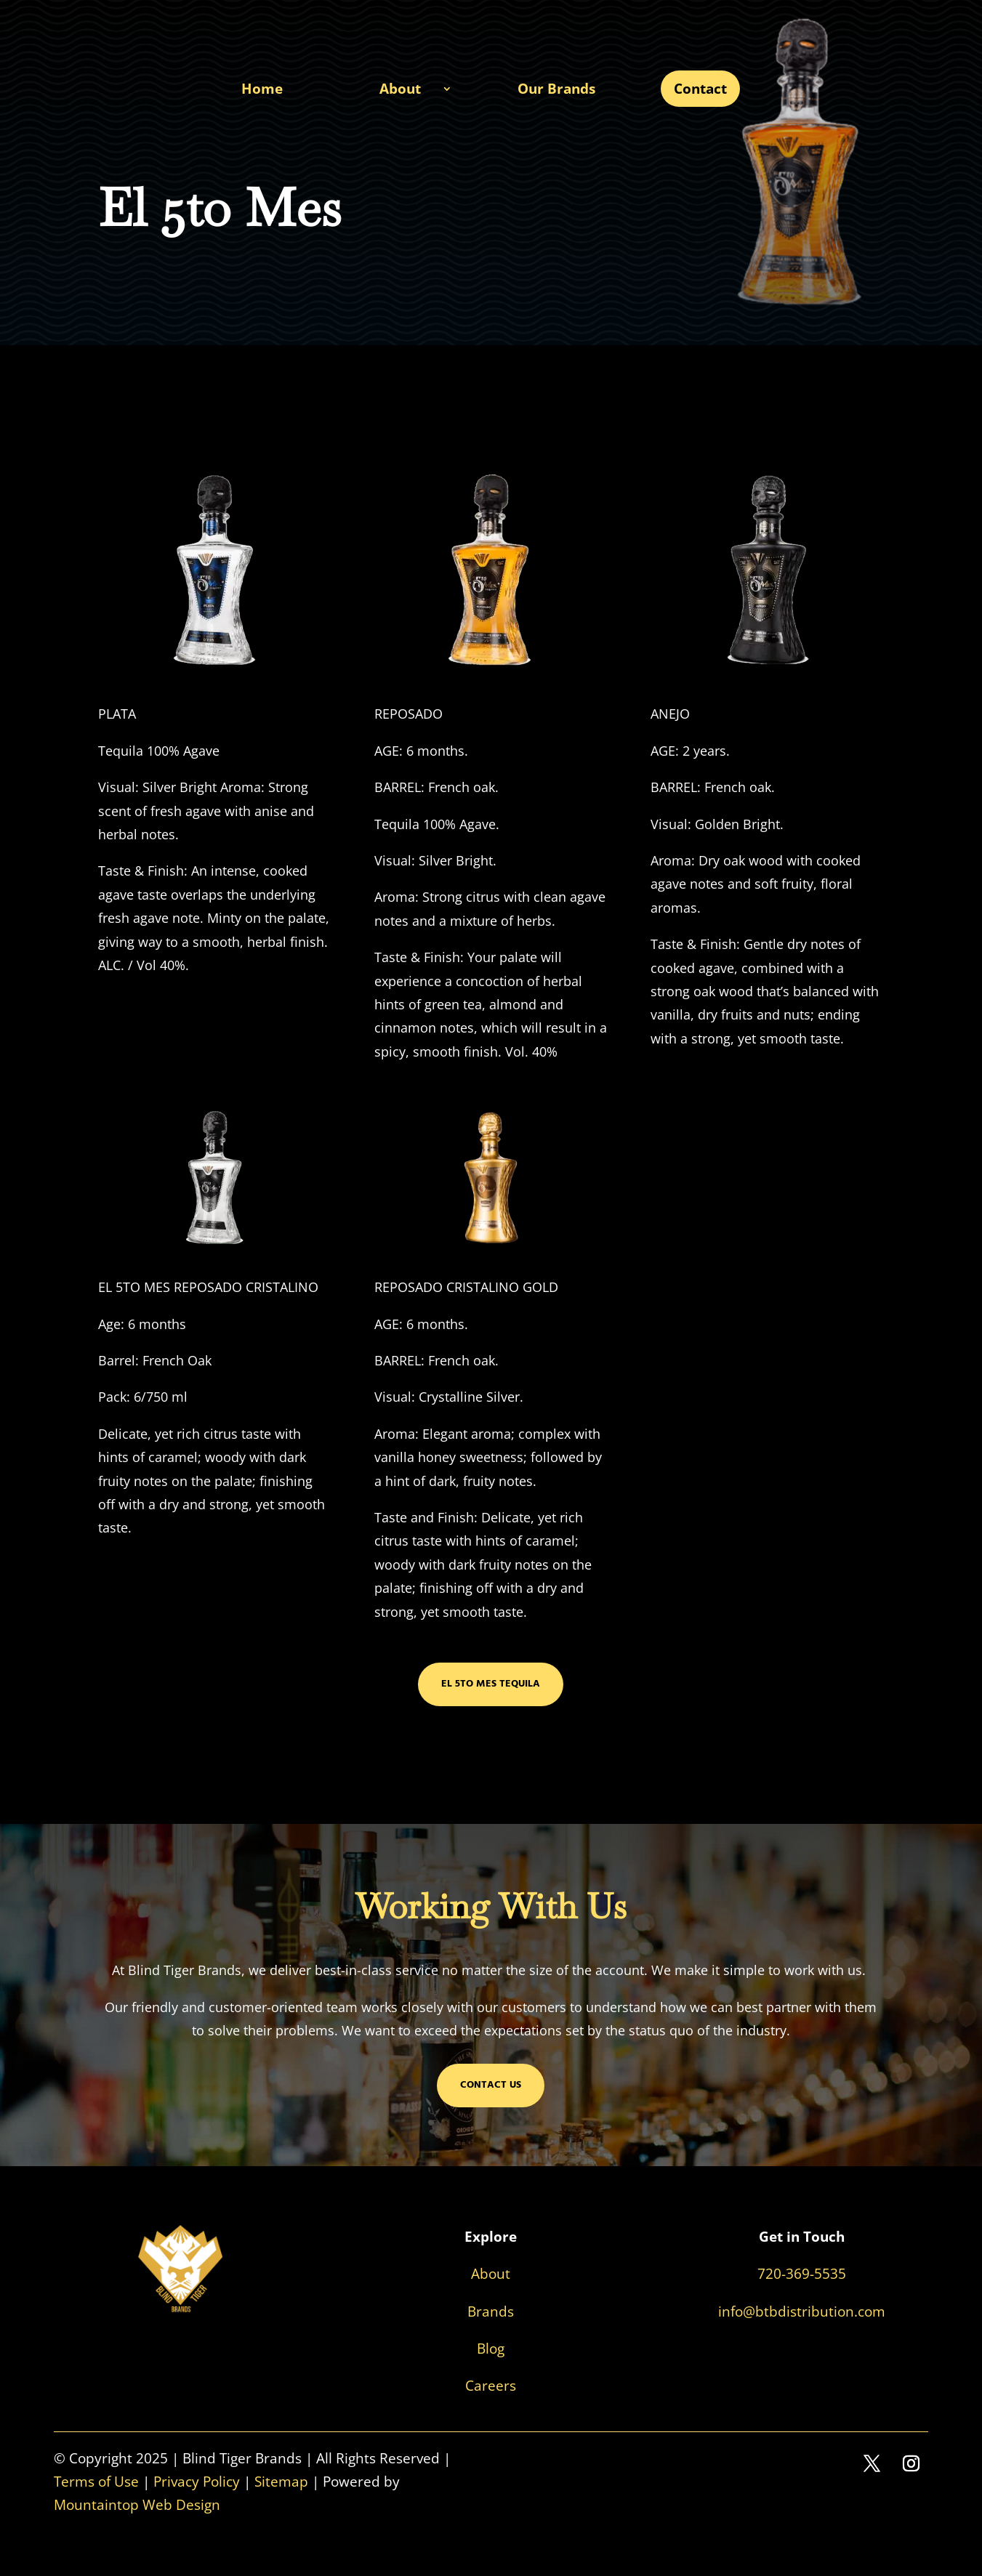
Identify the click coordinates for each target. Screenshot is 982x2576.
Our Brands (556, 88)
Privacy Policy (196, 2481)
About (400, 88)
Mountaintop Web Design (137, 2504)
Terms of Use (96, 2481)
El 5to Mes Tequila (490, 1684)
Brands (490, 2311)
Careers (490, 2385)
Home (262, 88)
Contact (700, 88)
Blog (490, 2348)
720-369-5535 (801, 2273)
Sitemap (281, 2481)
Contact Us (490, 2085)
